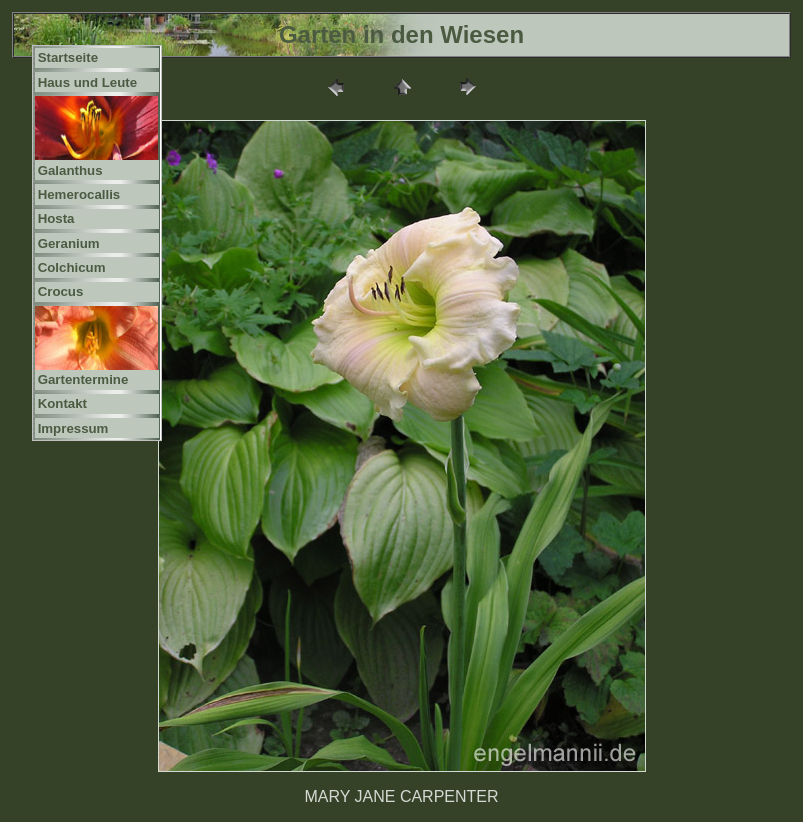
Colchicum (72, 267)
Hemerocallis (79, 194)
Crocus (61, 291)
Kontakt (62, 403)
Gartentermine (83, 379)
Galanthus (70, 170)
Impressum (73, 428)
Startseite (68, 57)
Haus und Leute (88, 82)
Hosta (56, 218)
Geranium (69, 243)
